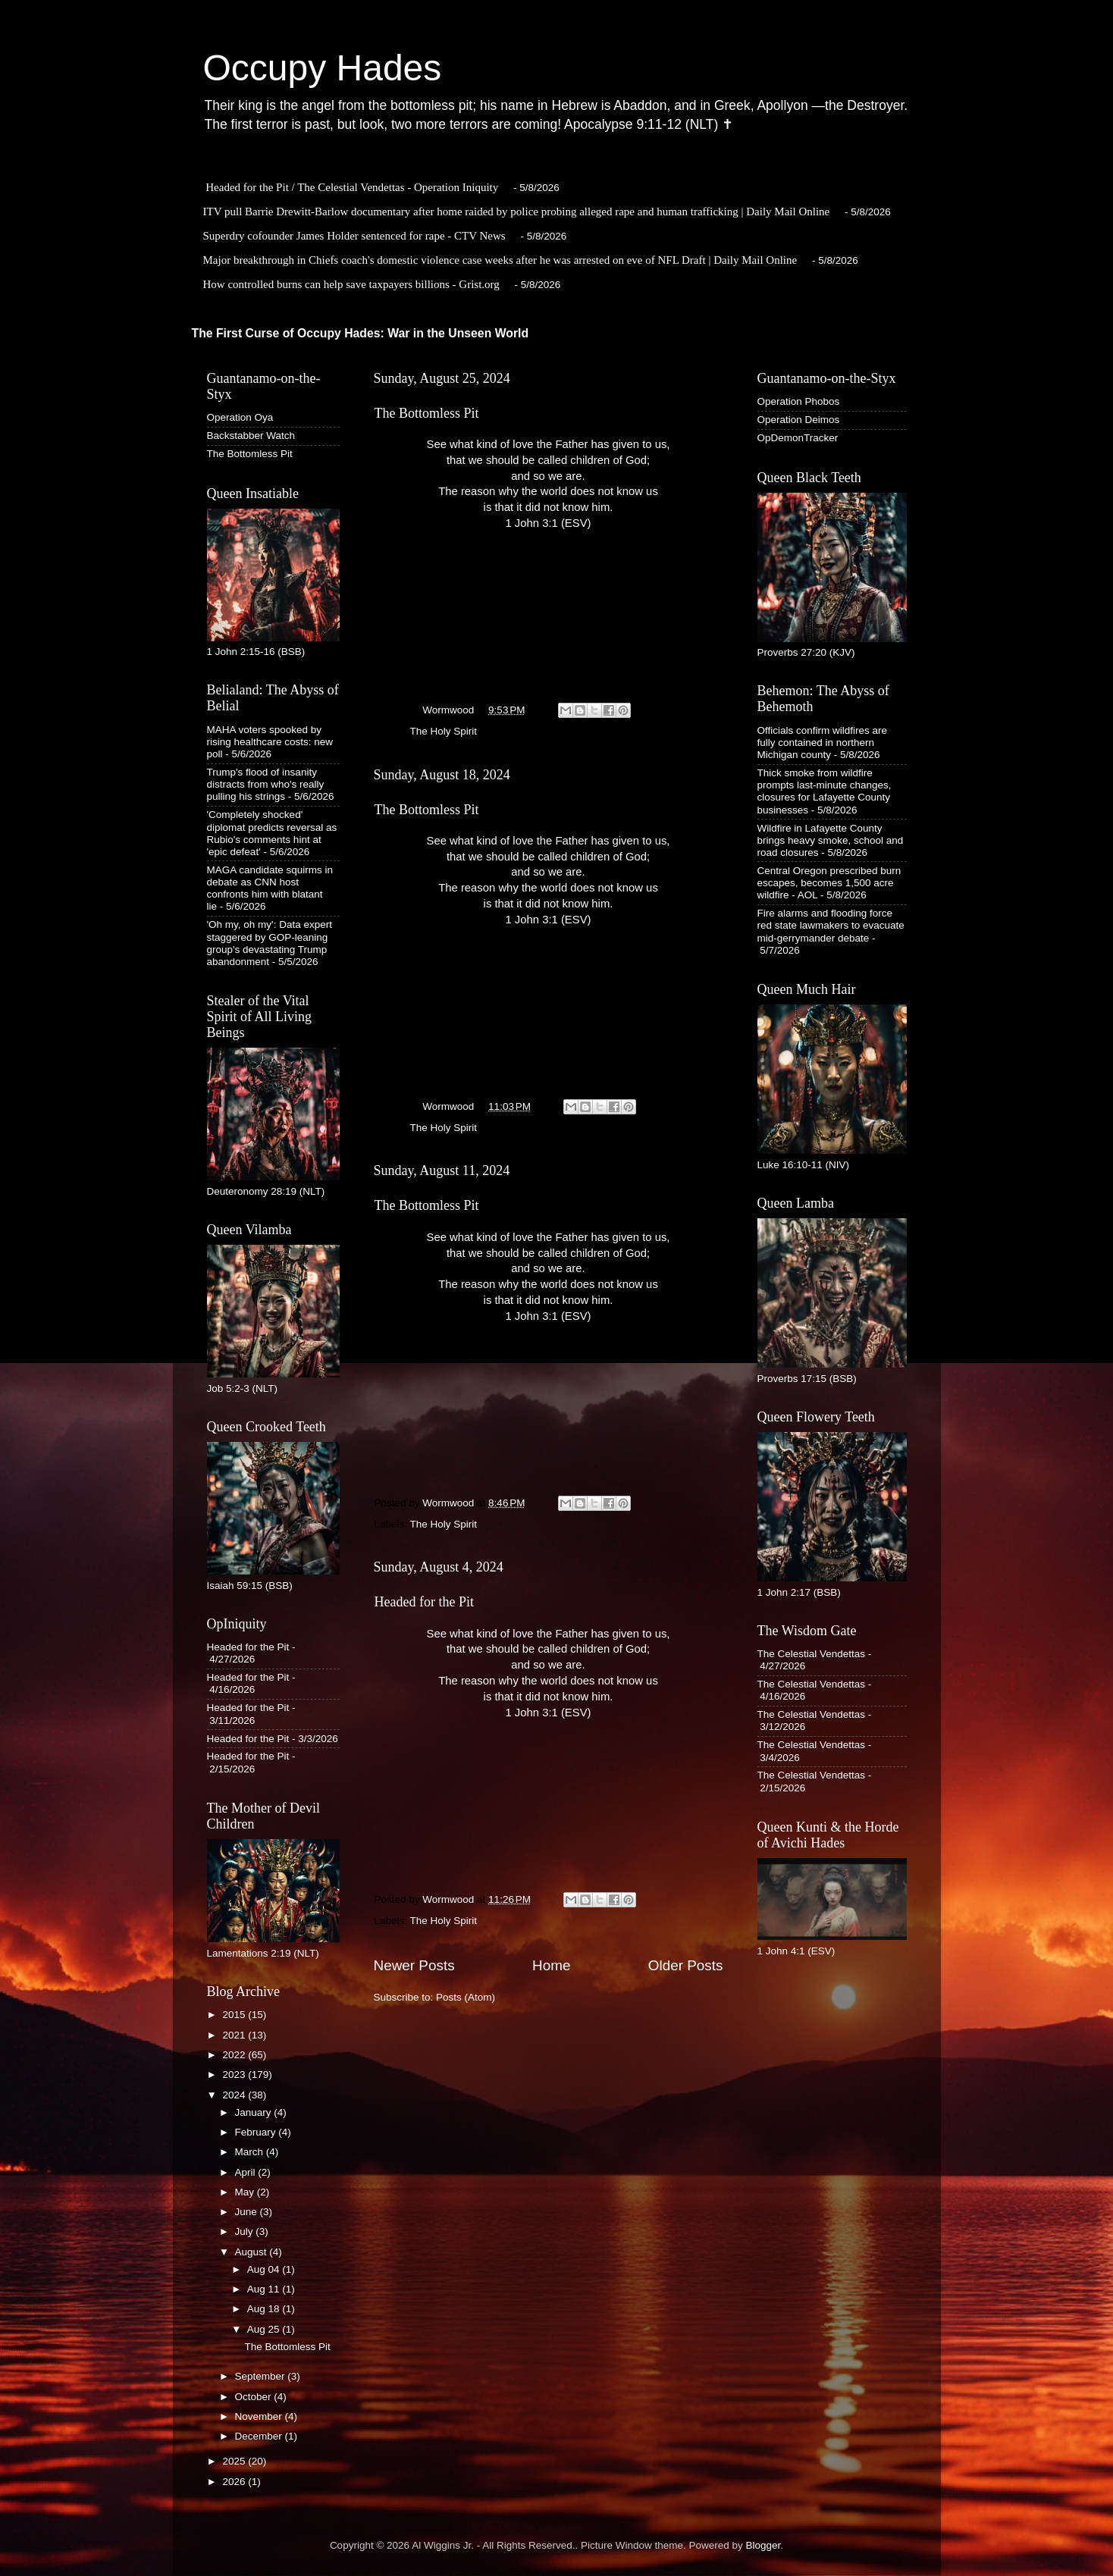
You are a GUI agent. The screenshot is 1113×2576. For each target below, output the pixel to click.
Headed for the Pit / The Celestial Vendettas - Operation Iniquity (351, 187)
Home (551, 1965)
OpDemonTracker (798, 437)
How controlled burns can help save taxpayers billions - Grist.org (351, 284)
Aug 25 (265, 2329)
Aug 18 (265, 2308)
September (261, 2376)
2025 (235, 2461)
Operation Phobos (798, 401)
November (260, 2416)
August (252, 2252)
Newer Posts (414, 1965)
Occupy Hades (322, 68)
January (254, 2112)
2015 (235, 2014)
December (260, 2436)
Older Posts (685, 1965)
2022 (235, 2054)
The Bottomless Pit (427, 413)
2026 (235, 2481)
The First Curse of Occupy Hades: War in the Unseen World (360, 333)
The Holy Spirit (444, 731)
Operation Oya (240, 417)
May (246, 2192)
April (247, 2172)
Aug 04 (265, 2269)
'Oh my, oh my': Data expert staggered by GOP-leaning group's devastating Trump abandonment (269, 943)
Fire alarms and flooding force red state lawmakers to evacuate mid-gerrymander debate (831, 925)
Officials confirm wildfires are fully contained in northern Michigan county (822, 742)
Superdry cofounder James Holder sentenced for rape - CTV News (354, 236)
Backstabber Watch (251, 435)
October (254, 2396)
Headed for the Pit (424, 1601)
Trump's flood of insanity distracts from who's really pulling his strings (265, 784)
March (250, 2152)
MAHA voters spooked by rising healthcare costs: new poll (270, 742)
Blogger (763, 2545)
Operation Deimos (798, 419)
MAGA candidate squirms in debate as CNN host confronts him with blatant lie (270, 888)
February (257, 2132)
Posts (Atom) (465, 1997)
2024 (235, 2095)
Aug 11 (265, 2289)
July (245, 2231)
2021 (235, 2035)
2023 (235, 2074)
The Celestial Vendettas (811, 1653)
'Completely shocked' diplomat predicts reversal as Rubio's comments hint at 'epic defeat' (272, 833)
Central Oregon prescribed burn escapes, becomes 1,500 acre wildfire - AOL (829, 883)
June (247, 2211)
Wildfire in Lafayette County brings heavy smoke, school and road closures (830, 840)
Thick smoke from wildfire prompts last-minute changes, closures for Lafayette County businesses (824, 791)
